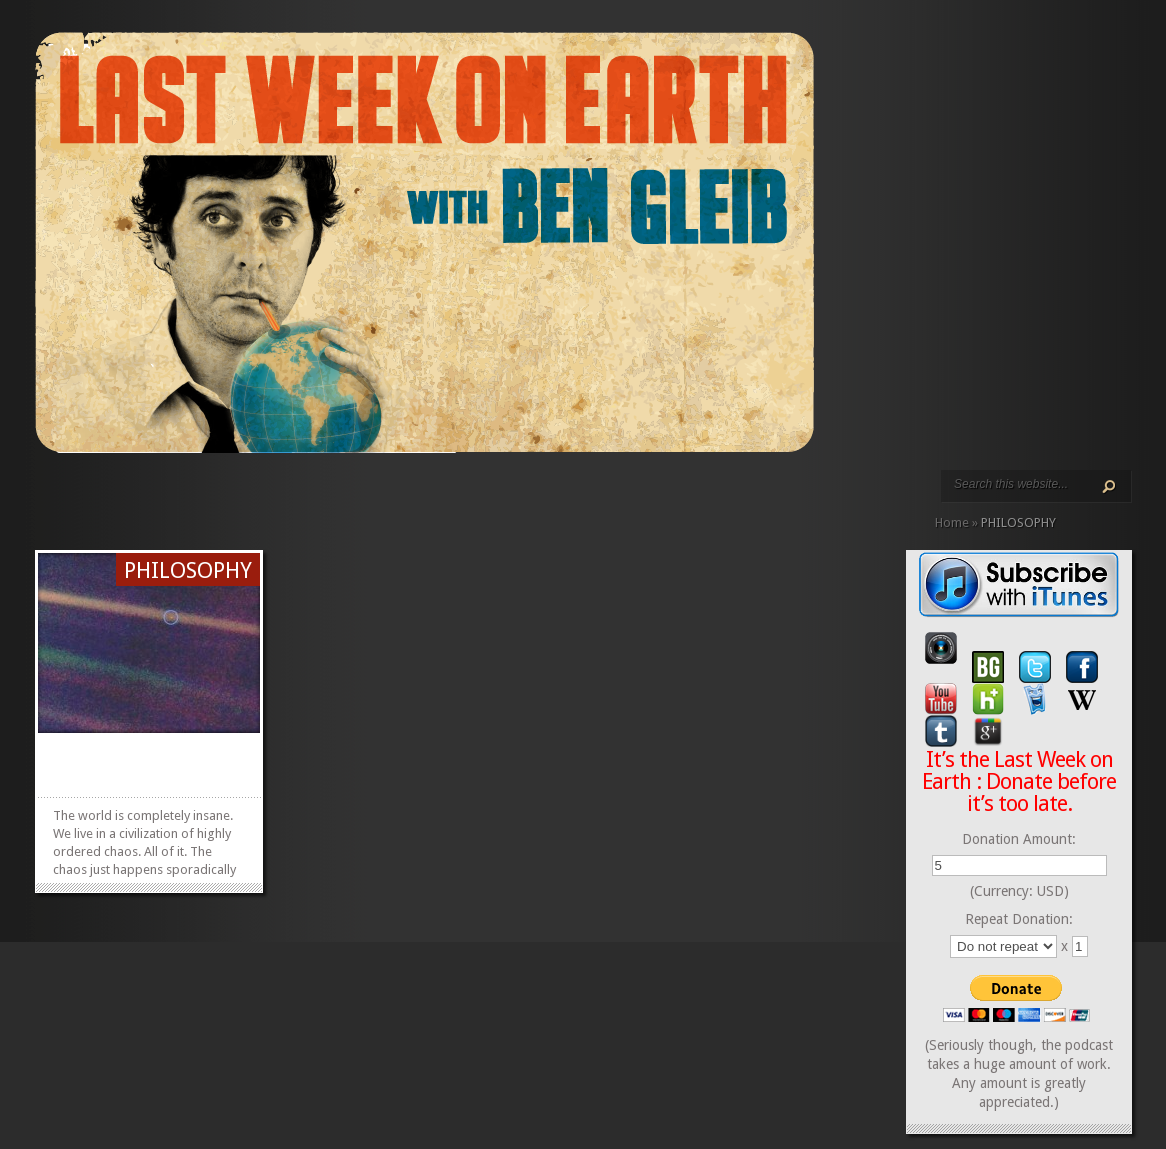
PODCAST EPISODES (203, 497)
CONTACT (283, 497)
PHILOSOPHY (188, 570)
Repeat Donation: (1019, 919)
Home (952, 522)
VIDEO (219, 497)
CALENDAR (267, 497)
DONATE (299, 497)
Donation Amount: (1019, 839)
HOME (43, 497)
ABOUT (235, 497)
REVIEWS (251, 497)
